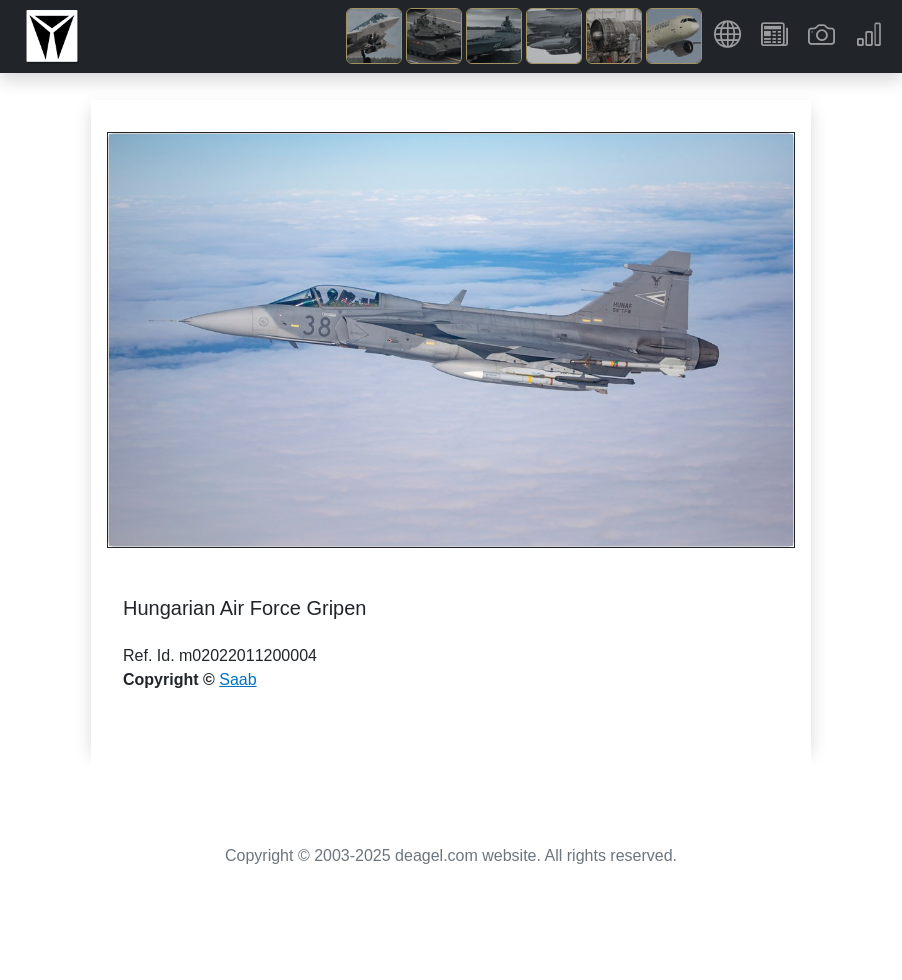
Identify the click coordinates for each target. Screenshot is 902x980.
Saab (237, 679)
